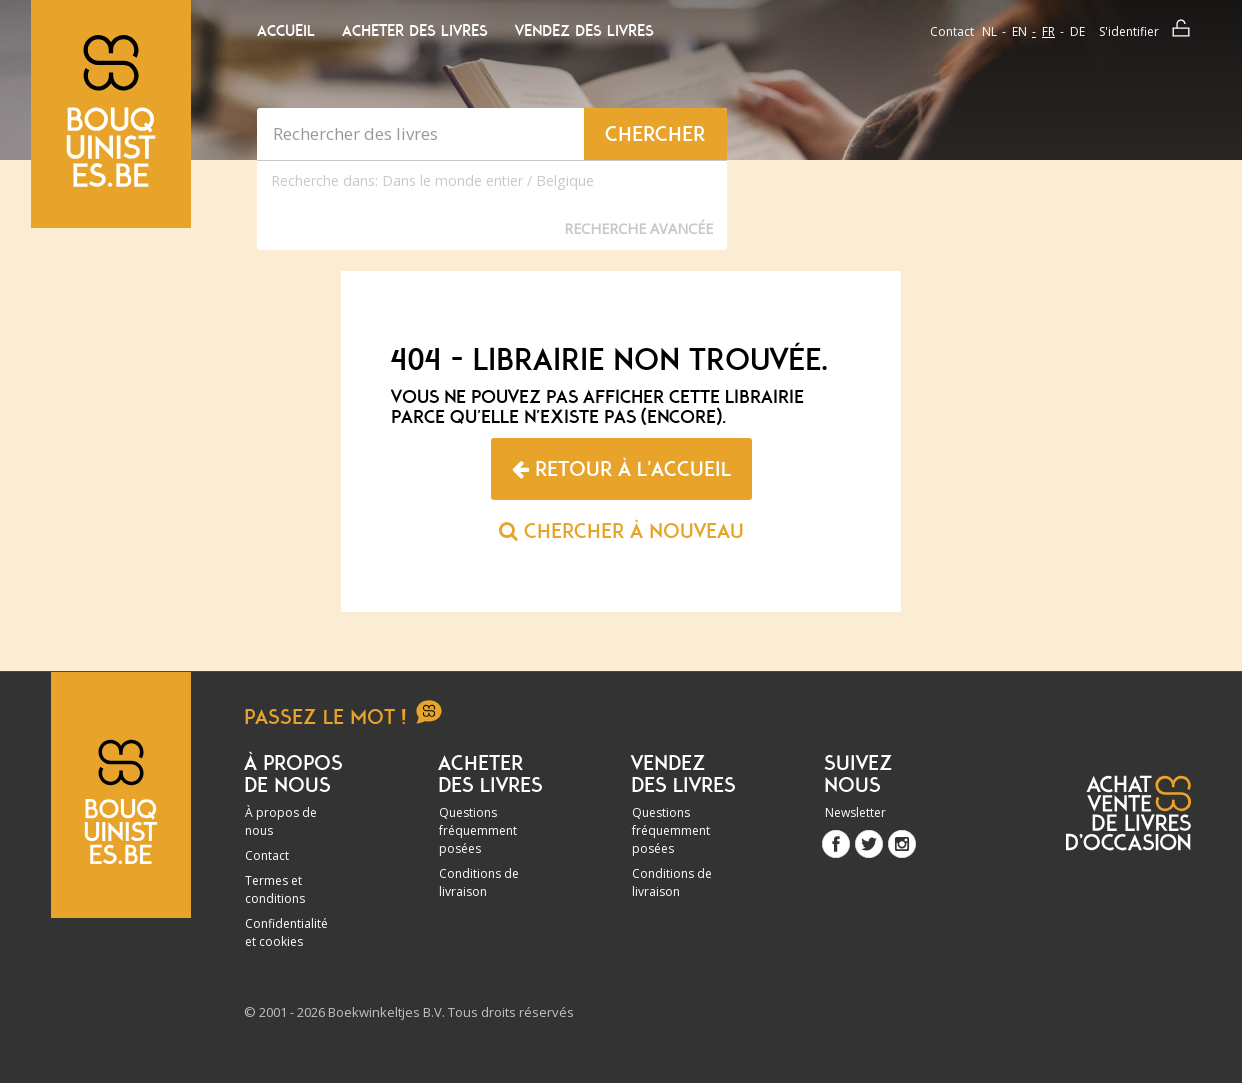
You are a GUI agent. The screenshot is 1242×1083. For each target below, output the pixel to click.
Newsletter (855, 812)
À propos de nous (281, 821)
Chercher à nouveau (621, 531)
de (1077, 31)
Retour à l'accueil (621, 469)
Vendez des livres (584, 31)
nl (989, 31)
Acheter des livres (415, 31)
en (1019, 31)
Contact (952, 31)
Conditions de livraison (479, 882)
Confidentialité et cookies (286, 932)
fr (1048, 31)
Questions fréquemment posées (478, 830)
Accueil (286, 31)
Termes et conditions (275, 889)
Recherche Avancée (638, 228)
